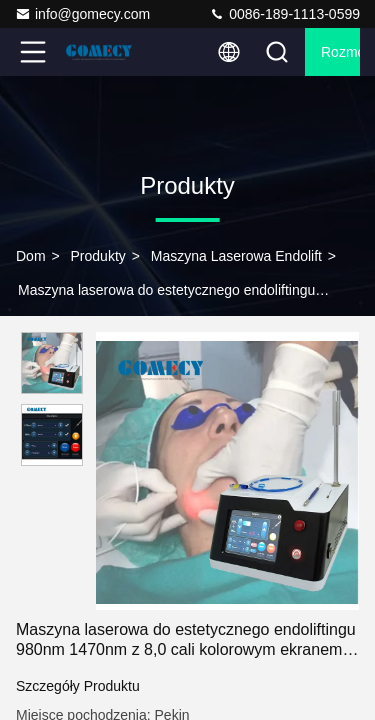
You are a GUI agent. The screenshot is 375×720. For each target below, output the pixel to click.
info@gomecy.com (82, 14)
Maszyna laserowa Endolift (236, 256)
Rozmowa (340, 52)
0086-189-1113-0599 (284, 14)
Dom (31, 256)
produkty (98, 256)
